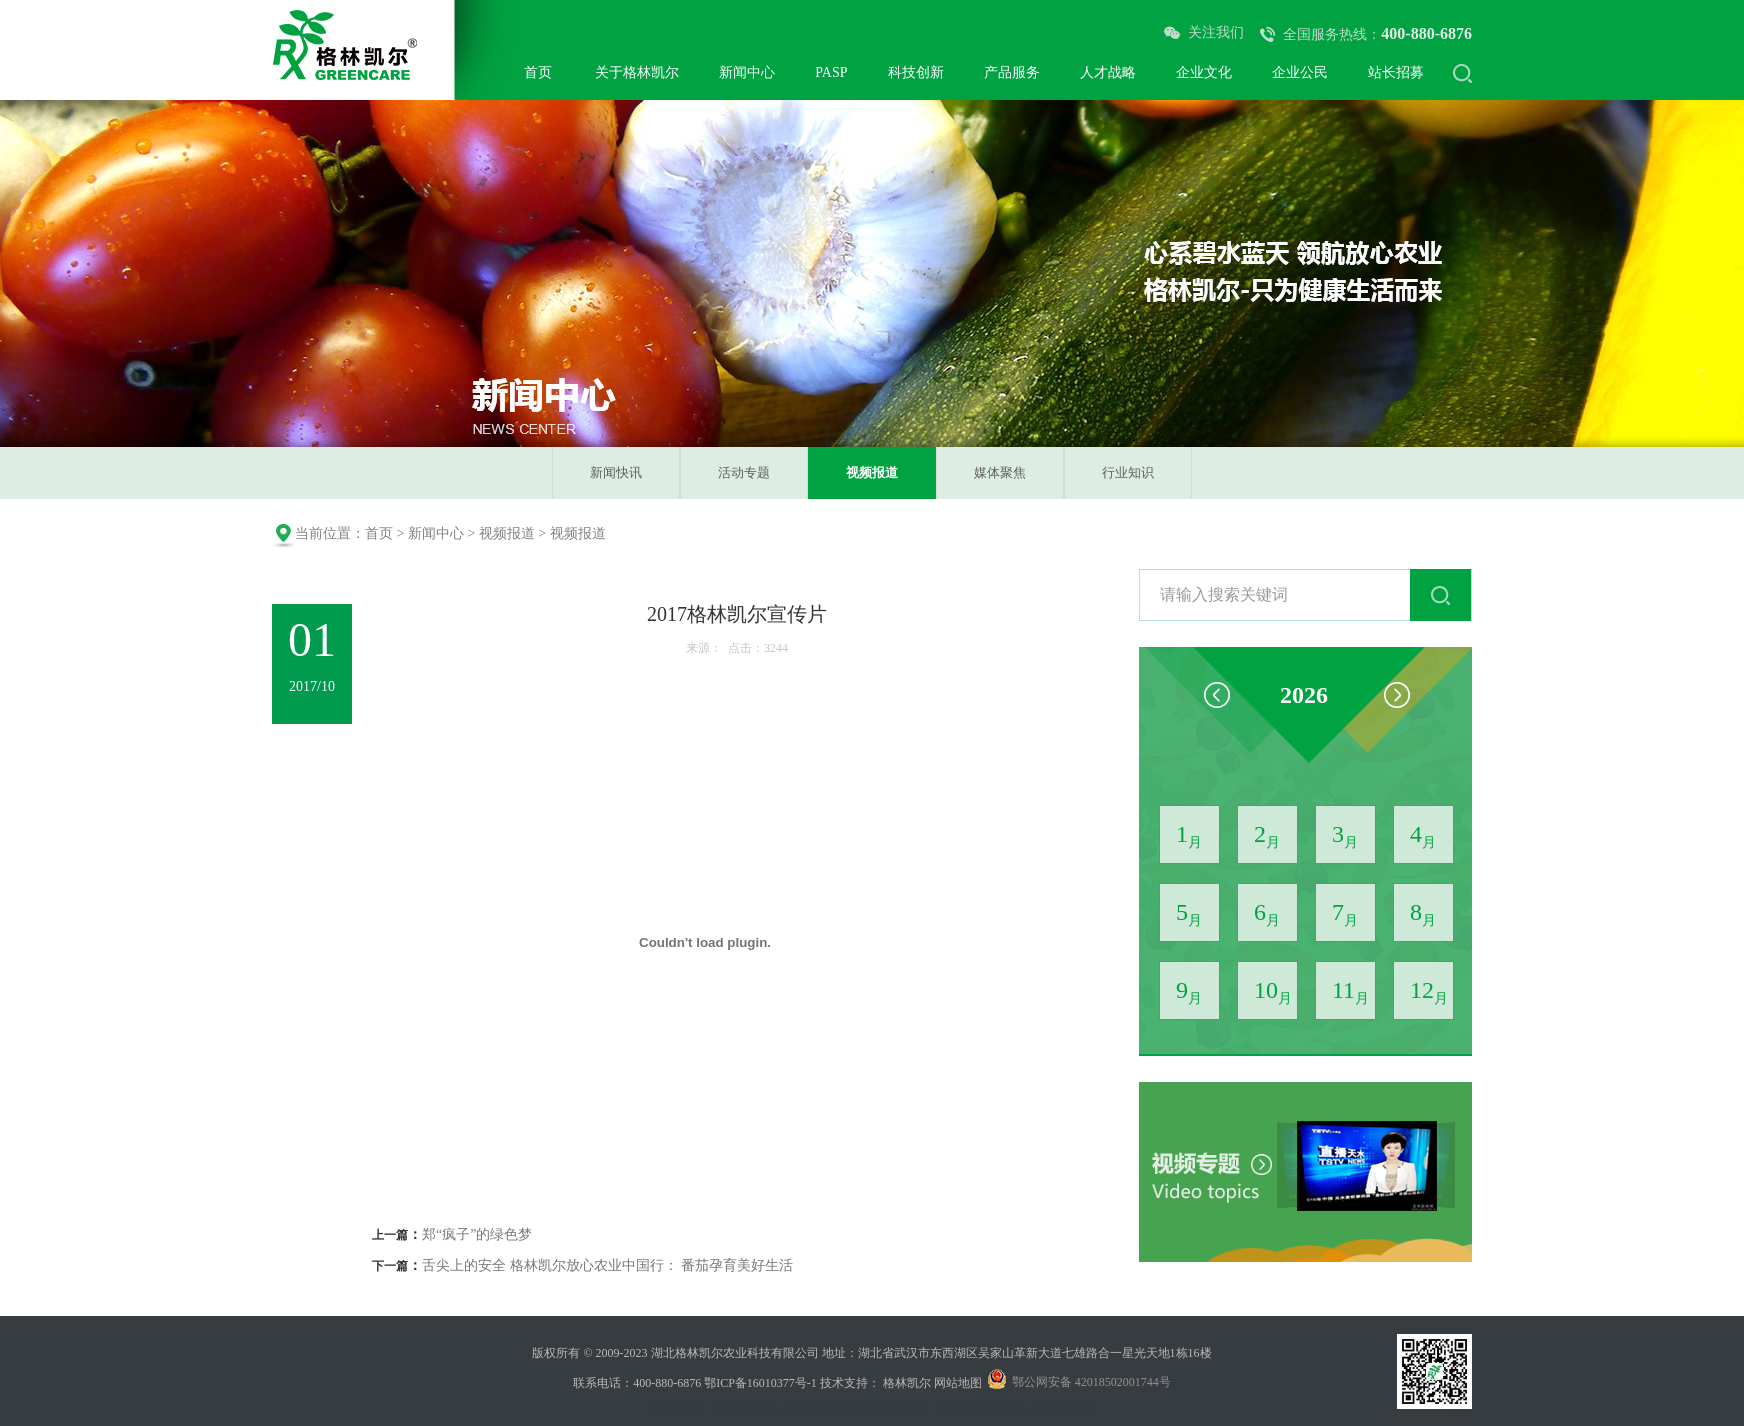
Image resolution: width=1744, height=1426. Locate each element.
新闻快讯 (616, 472)
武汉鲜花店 (812, 1410)
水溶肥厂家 (741, 1410)
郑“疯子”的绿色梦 (477, 1234)
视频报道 (872, 472)
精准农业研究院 (978, 1410)
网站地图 (958, 1383)
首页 (379, 533)
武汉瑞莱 (676, 1410)
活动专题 (744, 472)
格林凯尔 (907, 1383)
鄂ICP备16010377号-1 (760, 1383)
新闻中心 (436, 533)
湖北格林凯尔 (889, 1410)
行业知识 (1128, 472)
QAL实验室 (1061, 1410)
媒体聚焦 (1000, 472)
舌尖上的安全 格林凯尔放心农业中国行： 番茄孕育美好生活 (607, 1265)
